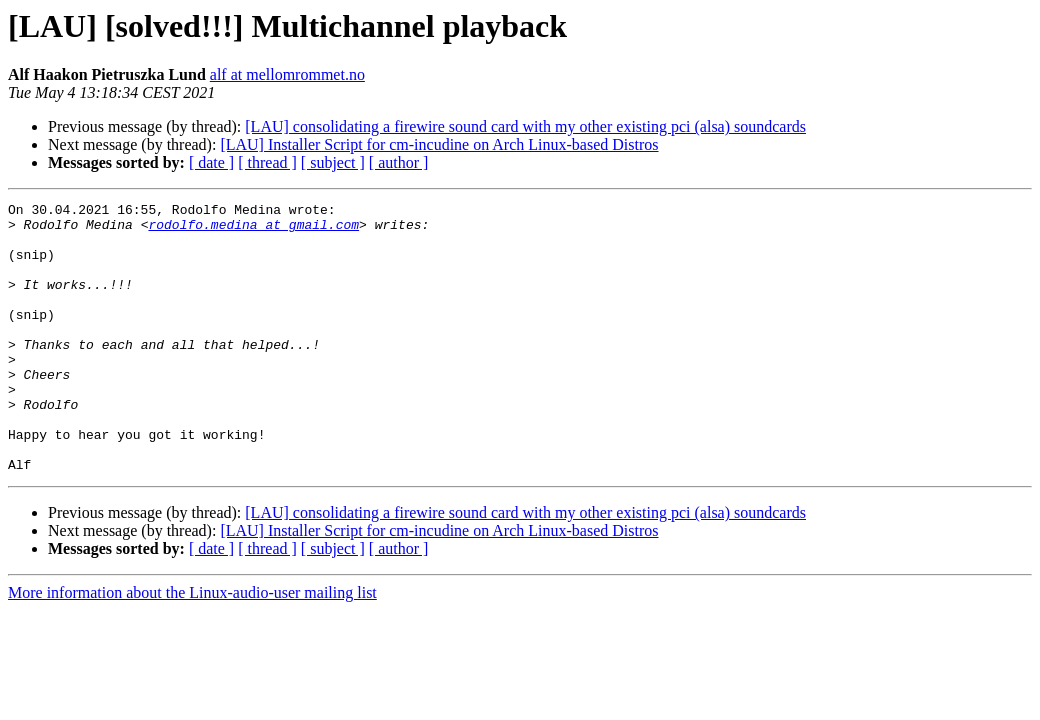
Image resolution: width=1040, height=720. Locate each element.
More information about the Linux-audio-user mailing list (192, 646)
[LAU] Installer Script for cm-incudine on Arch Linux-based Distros (439, 144)
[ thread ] (267, 162)
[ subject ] (333, 162)
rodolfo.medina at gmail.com (253, 230)
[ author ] (399, 162)
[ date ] (211, 162)
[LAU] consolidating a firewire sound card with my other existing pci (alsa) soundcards (525, 126)
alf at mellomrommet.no (287, 74)
